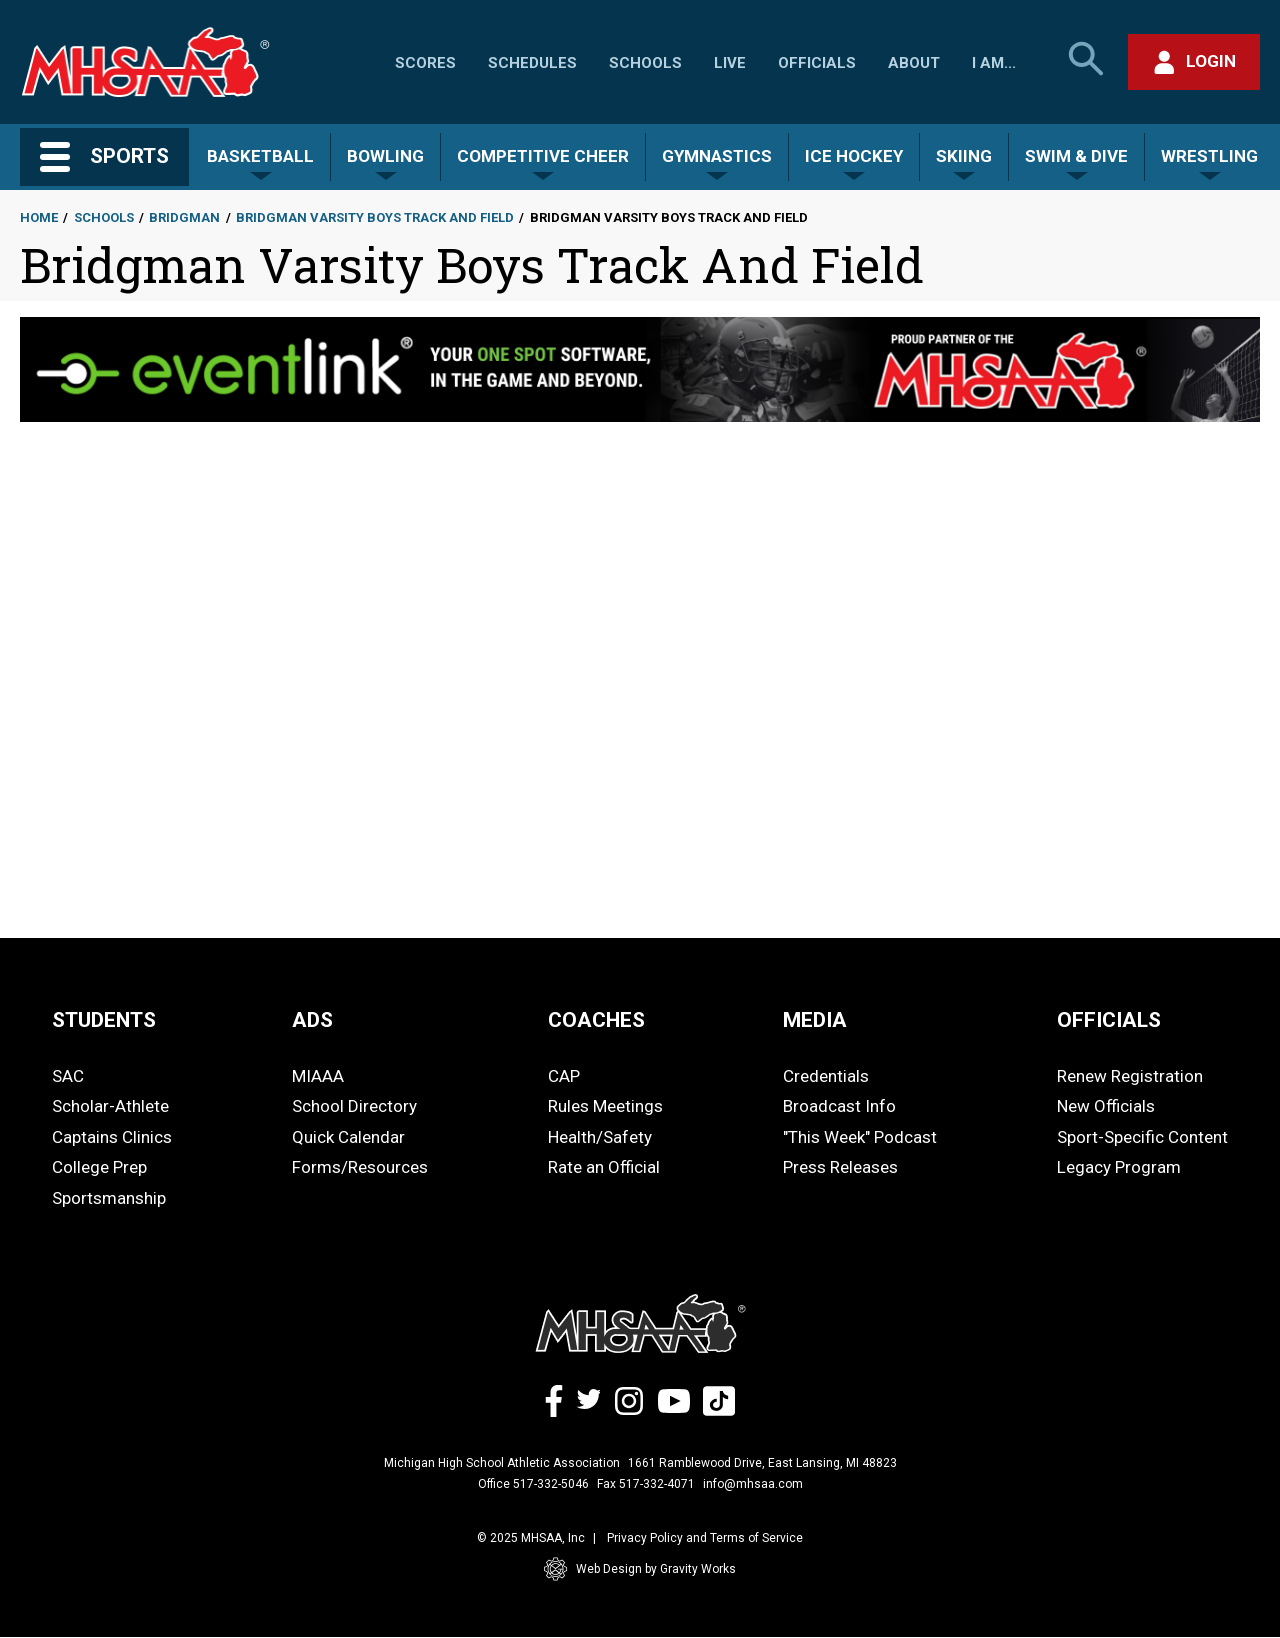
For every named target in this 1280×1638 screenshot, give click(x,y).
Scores (425, 63)
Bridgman (184, 217)
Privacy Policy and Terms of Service (705, 1538)
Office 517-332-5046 (533, 1484)
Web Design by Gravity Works (640, 1569)
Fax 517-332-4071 (646, 1484)
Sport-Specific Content (1142, 1137)
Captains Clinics (112, 1137)
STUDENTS (104, 1020)
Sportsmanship (109, 1198)
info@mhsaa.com (753, 1484)
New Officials (1106, 1106)
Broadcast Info (839, 1106)
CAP (564, 1076)
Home (39, 217)
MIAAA (318, 1076)
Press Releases (840, 1167)
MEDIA (815, 1020)
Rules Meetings (605, 1106)
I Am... (994, 63)
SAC (68, 1076)
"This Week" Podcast (860, 1137)
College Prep (99, 1167)
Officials (817, 63)
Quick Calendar (348, 1137)
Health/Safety (600, 1137)
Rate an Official (604, 1167)
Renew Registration (1130, 1076)
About (914, 63)
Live (730, 63)
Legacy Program (1119, 1167)
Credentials (826, 1076)
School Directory (354, 1106)
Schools (645, 63)
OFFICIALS (1109, 1020)
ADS (312, 1020)
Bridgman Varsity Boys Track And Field (375, 217)
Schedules (532, 63)
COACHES (596, 1020)
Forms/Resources (360, 1167)
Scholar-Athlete (110, 1106)
